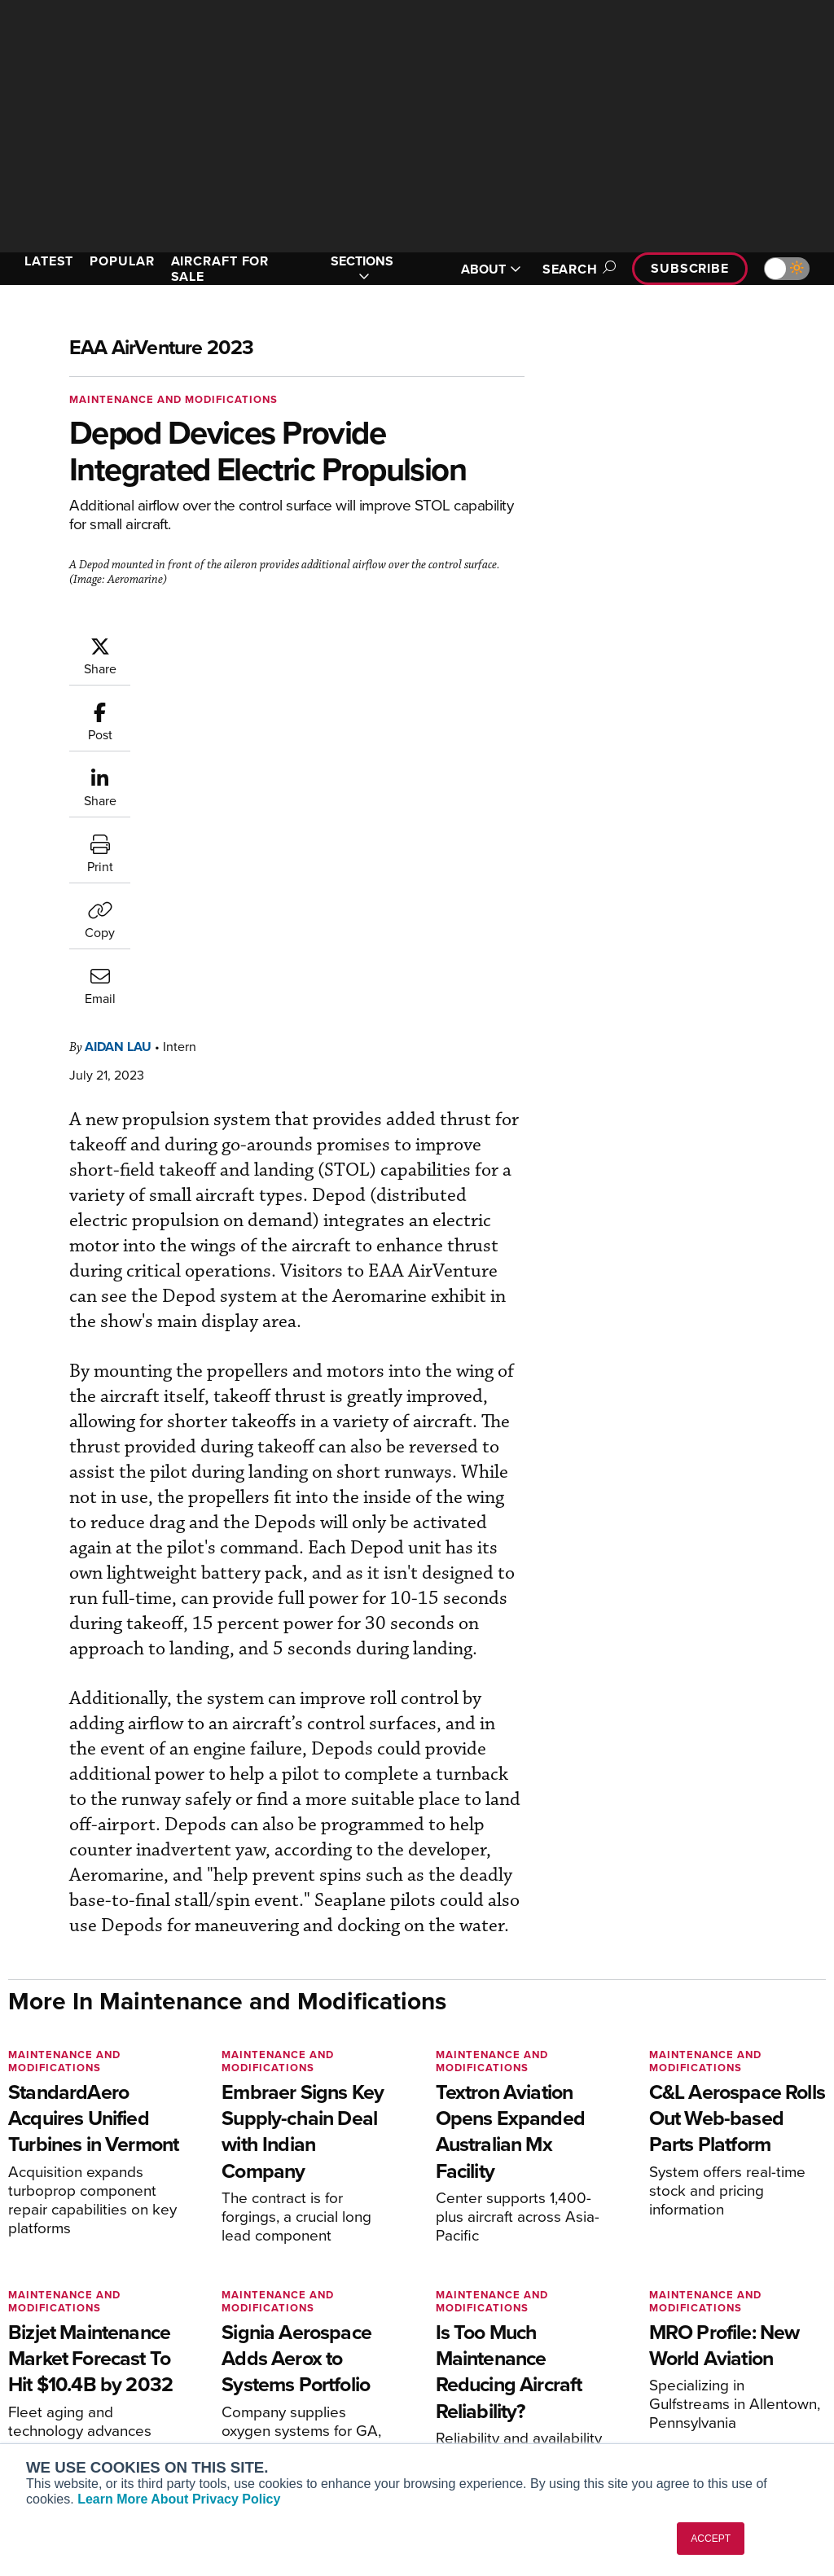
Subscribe (690, 268)
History (672, 2357)
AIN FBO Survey (73, 2313)
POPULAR (122, 261)
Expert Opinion (481, 2335)
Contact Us (682, 2378)
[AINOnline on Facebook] (13, 2238)
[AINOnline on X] (77, 2238)
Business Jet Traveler (87, 2392)
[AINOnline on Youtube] (44, 2238)
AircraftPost (62, 2370)
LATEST (48, 261)
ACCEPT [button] (711, 2538)
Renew (250, 2357)
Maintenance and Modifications (173, 399)
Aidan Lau (118, 717)
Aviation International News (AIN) (95, 2341)
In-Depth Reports (486, 2357)
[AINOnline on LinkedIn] (109, 2238)
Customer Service (278, 2335)
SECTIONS (362, 268)
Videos (460, 2378)
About (669, 2313)
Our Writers (683, 2335)
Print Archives (479, 2313)
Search (576, 269)
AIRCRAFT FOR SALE (220, 268)
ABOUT (491, 269)
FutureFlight (53, 2414)
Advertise (688, 2400)
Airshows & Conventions (506, 2422)
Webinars (466, 2400)
